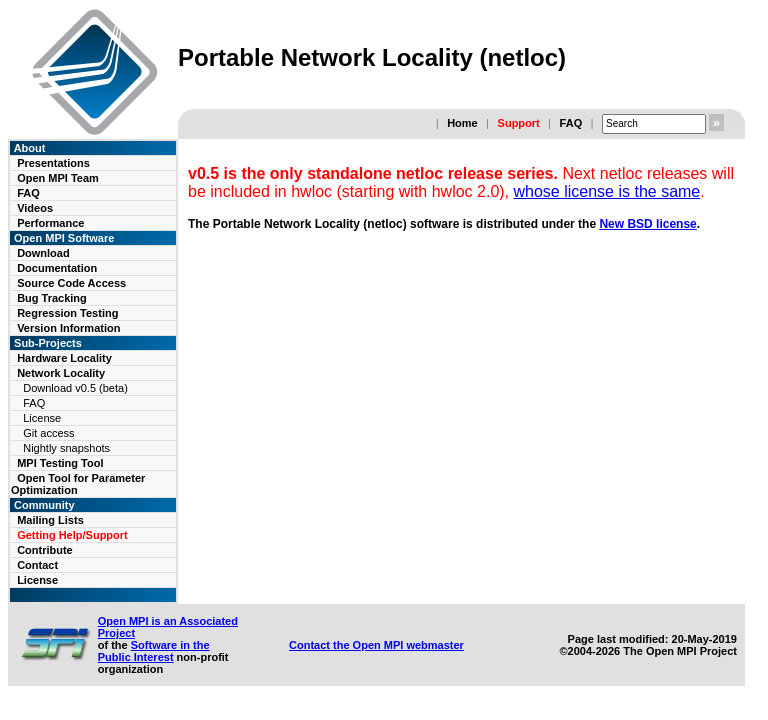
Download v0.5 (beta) (75, 388)
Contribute (45, 550)
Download (43, 253)
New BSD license (647, 224)
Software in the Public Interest (154, 651)
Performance (50, 223)
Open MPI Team (58, 178)
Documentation (57, 268)
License (42, 418)
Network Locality (61, 373)
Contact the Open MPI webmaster (376, 645)
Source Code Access (71, 283)
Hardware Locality (64, 358)
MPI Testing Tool (60, 463)
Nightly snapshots (66, 448)
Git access (48, 433)
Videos (35, 208)
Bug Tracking (52, 298)
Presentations (53, 163)
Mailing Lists (50, 520)
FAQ (571, 123)
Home (462, 123)
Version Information (68, 328)
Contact (37, 565)
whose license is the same (607, 191)
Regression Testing (67, 313)
